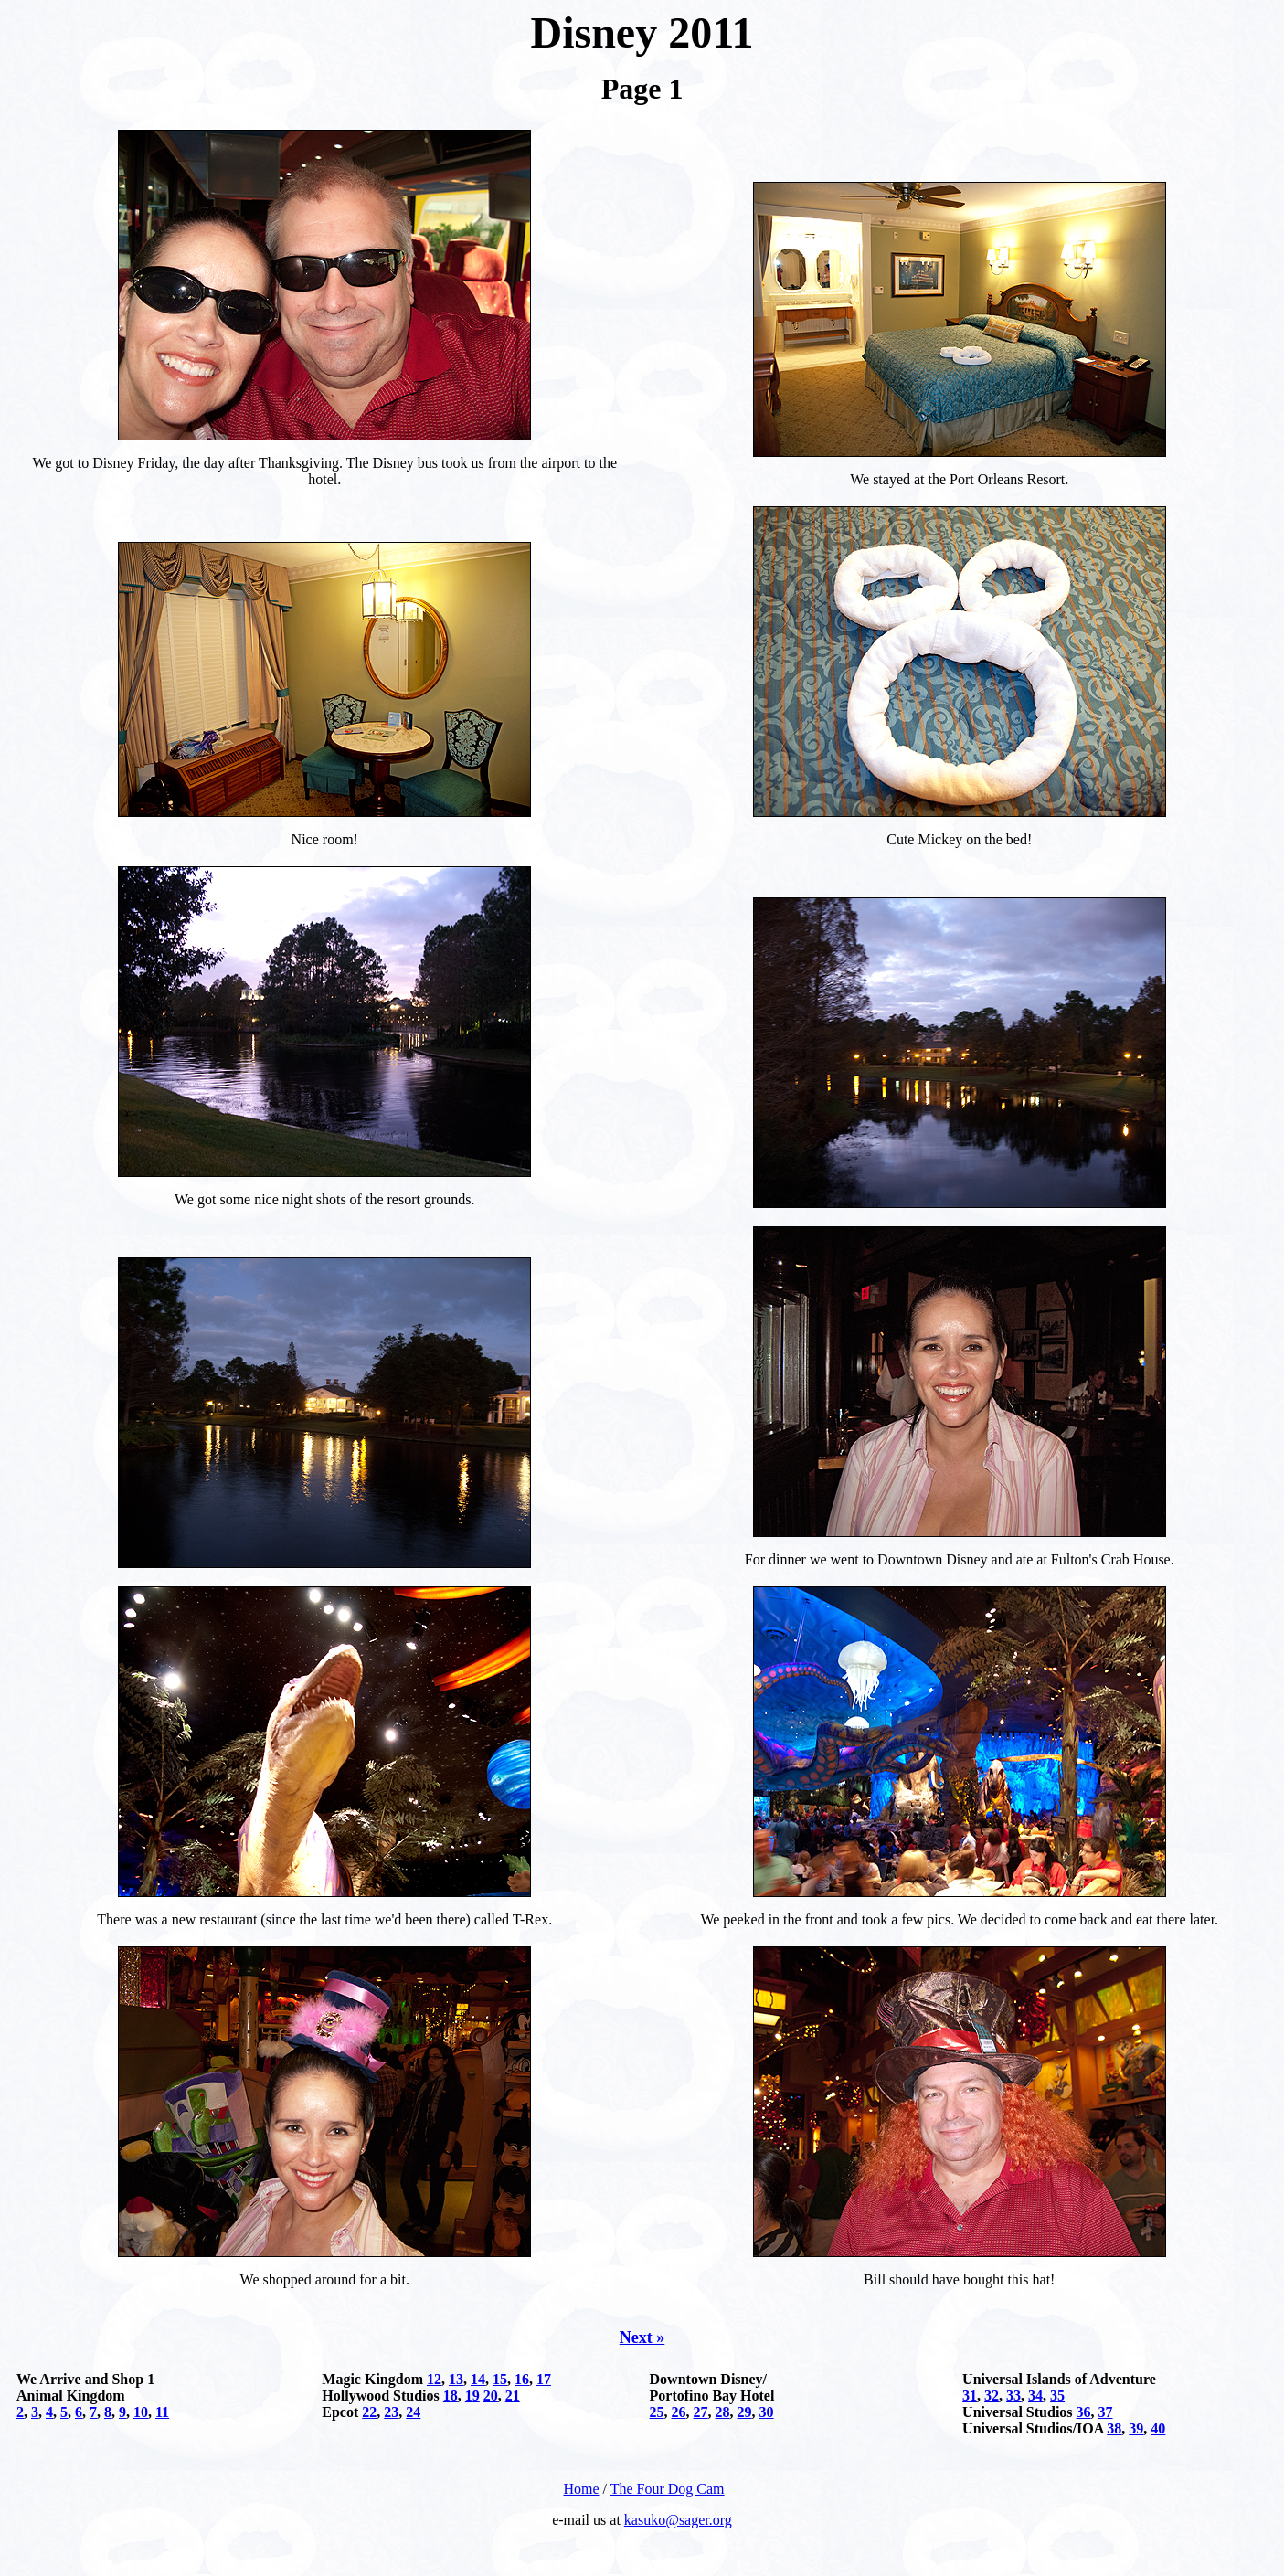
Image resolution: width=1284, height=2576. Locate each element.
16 (522, 2379)
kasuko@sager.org (678, 2520)
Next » (642, 2337)
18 (450, 2395)
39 (1136, 2428)
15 (500, 2379)
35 (1057, 2395)
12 (434, 2379)
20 (490, 2395)
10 (140, 2412)
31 (969, 2395)
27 (701, 2412)
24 (413, 2412)
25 (657, 2412)
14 (478, 2379)
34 (1035, 2395)
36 (1084, 2412)
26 (679, 2412)
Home (581, 2488)
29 (745, 2412)
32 (991, 2395)
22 (369, 2412)
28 (723, 2412)
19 (472, 2395)
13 (456, 2379)
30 (766, 2412)
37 (1105, 2412)
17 (543, 2379)
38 (1114, 2428)
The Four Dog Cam (667, 2488)
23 (391, 2412)
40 (1158, 2428)
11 (162, 2412)
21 (512, 2395)
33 (1013, 2395)
